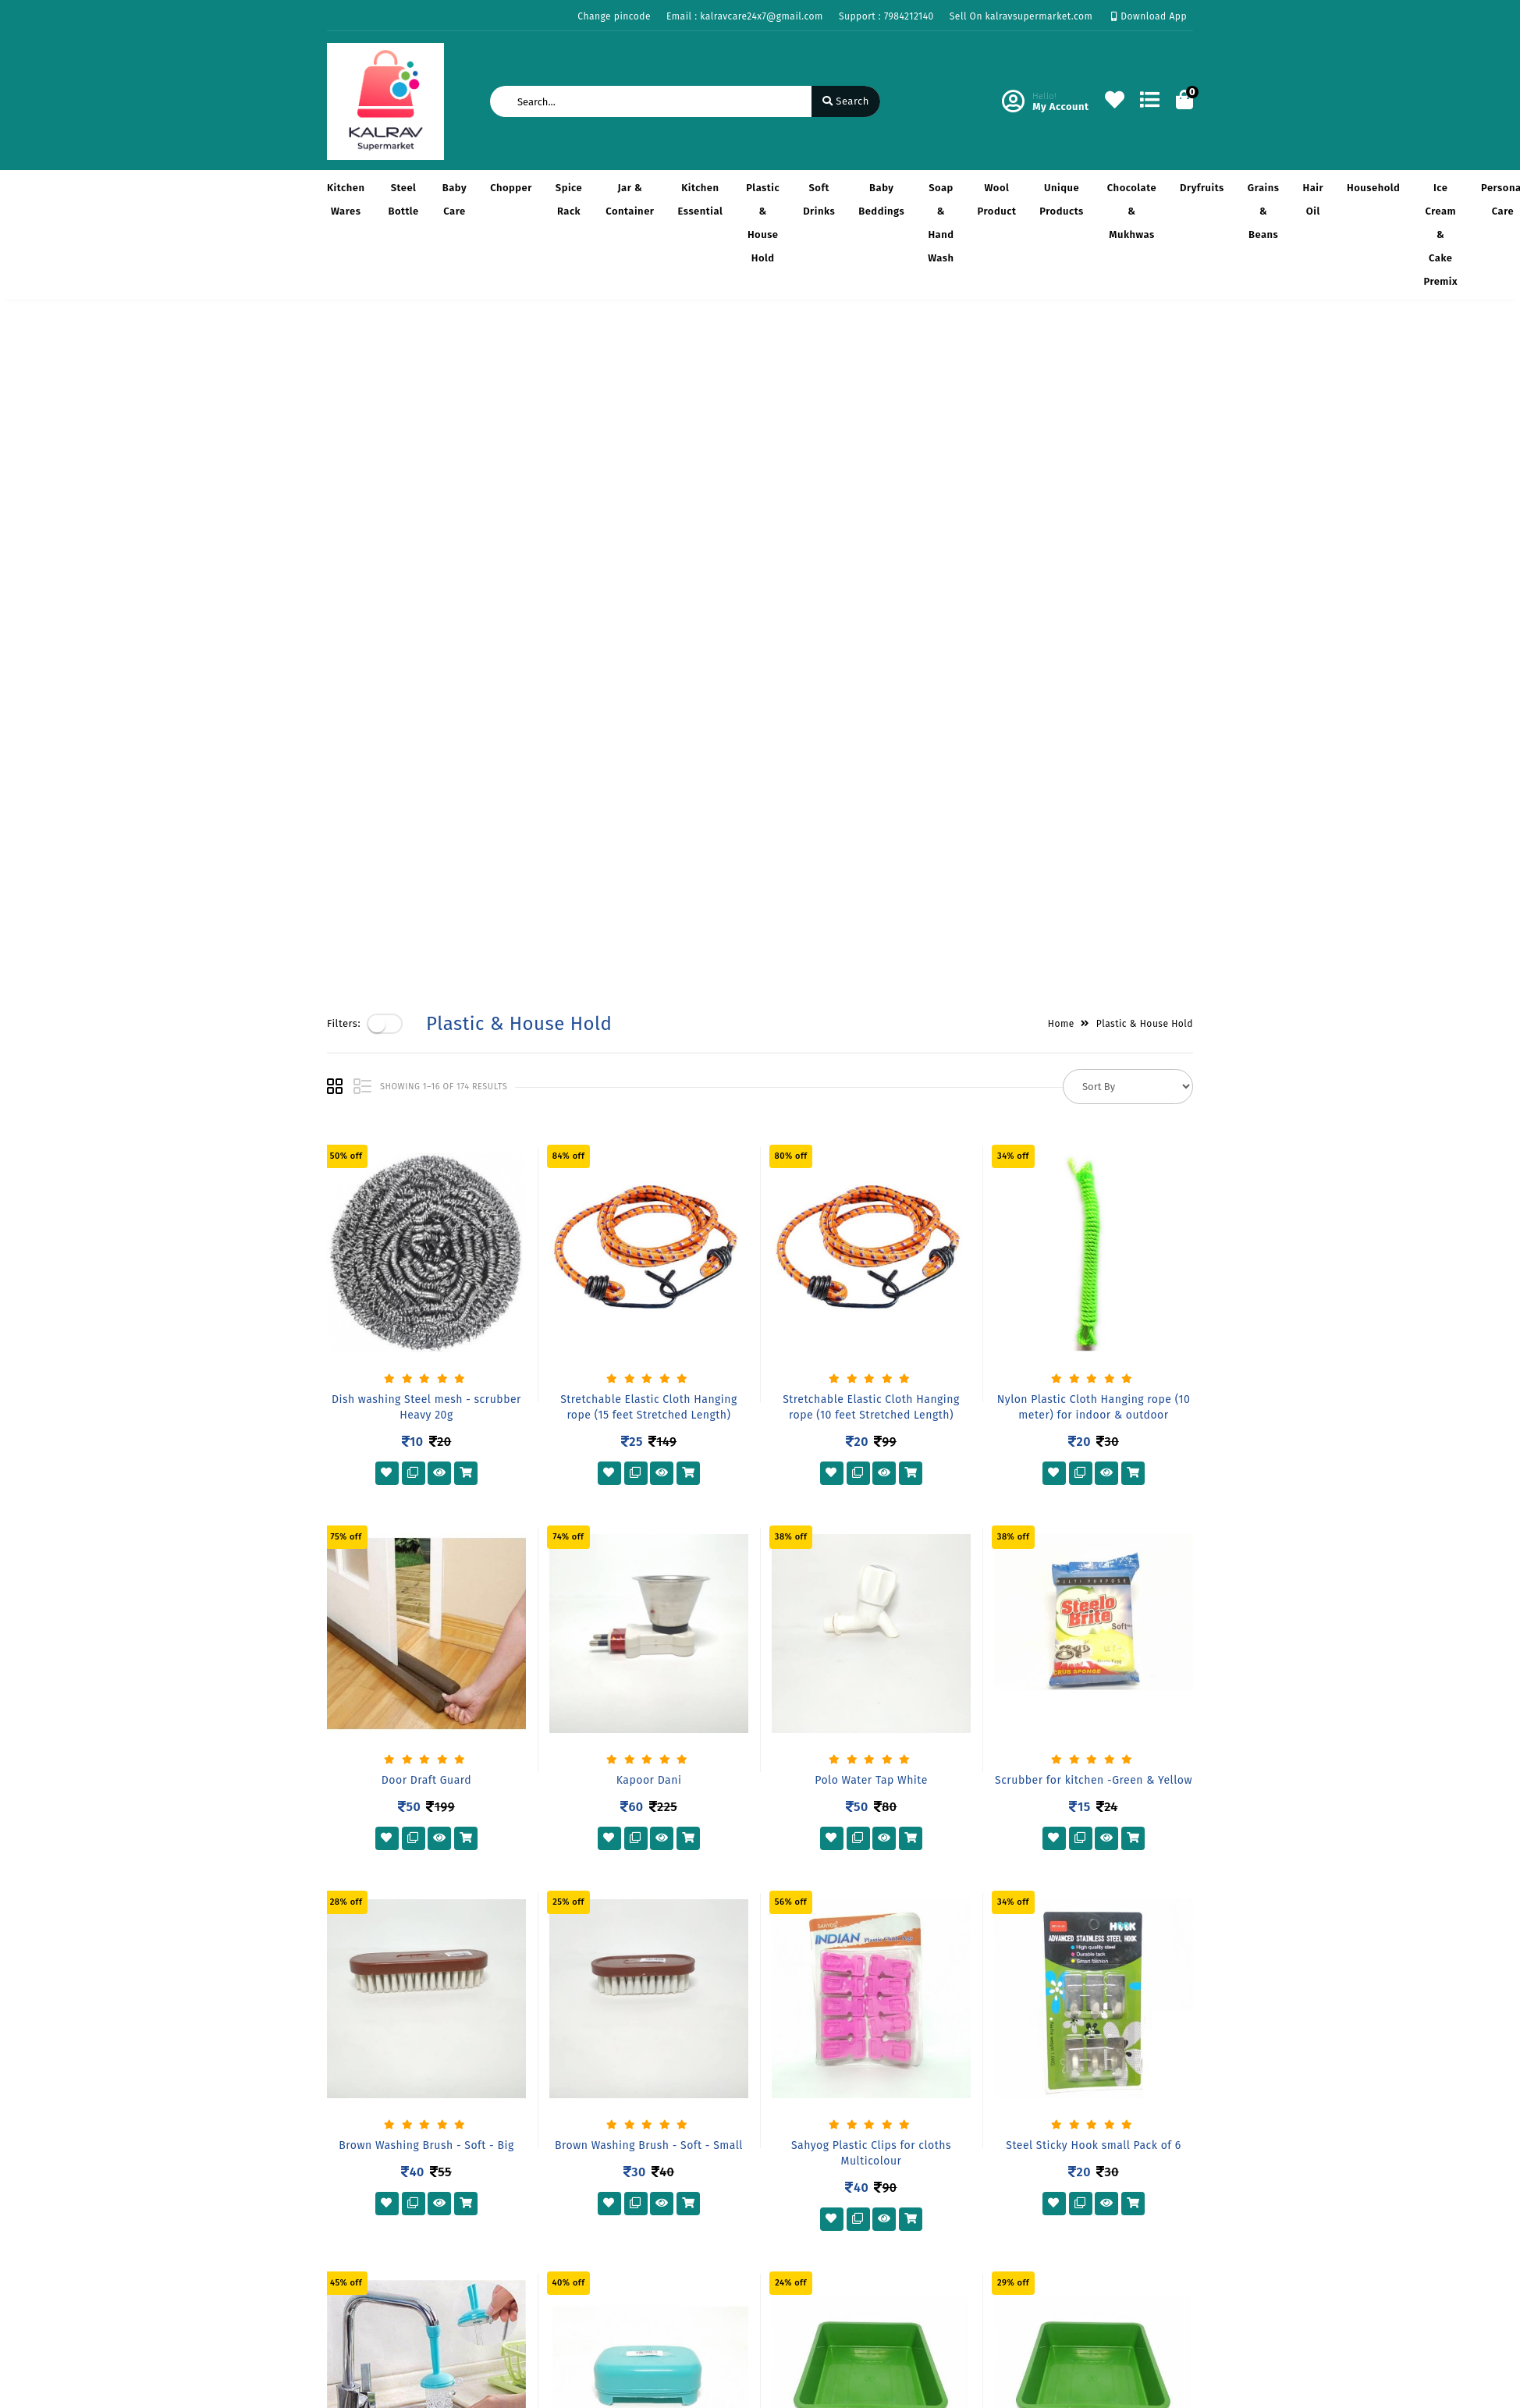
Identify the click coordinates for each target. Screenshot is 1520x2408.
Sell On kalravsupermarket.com (1021, 16)
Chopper (511, 188)
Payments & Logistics (379, 2125)
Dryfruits (1202, 188)
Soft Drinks (819, 199)
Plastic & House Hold (763, 223)
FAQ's (340, 2193)
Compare (645, 2148)
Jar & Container (630, 199)
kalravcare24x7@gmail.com (861, 2227)
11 (815, 1984)
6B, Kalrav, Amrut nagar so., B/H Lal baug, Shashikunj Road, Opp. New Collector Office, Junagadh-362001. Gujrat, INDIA (883, 2131)
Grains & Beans (1264, 211)
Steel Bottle (403, 199)
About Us (497, 2102)
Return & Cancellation (381, 2148)
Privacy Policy (361, 2102)
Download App (1149, 16)
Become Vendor (662, 2102)
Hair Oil (1312, 199)
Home (1061, 351)
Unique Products (1061, 199)
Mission (494, 2148)
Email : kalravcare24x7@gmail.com (744, 16)
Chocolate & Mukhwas (1131, 211)
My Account (651, 2125)
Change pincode (614, 16)
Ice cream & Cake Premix (1440, 234)
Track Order (651, 2193)
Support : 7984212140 (886, 16)
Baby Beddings (881, 199)
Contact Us (501, 2193)
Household (1373, 188)
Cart (633, 2170)
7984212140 (822, 2193)
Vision (490, 2125)
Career (491, 2170)
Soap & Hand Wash (941, 223)
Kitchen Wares (345, 199)
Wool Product (997, 199)
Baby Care (454, 199)
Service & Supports (374, 2170)
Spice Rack (569, 199)
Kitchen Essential (700, 199)
